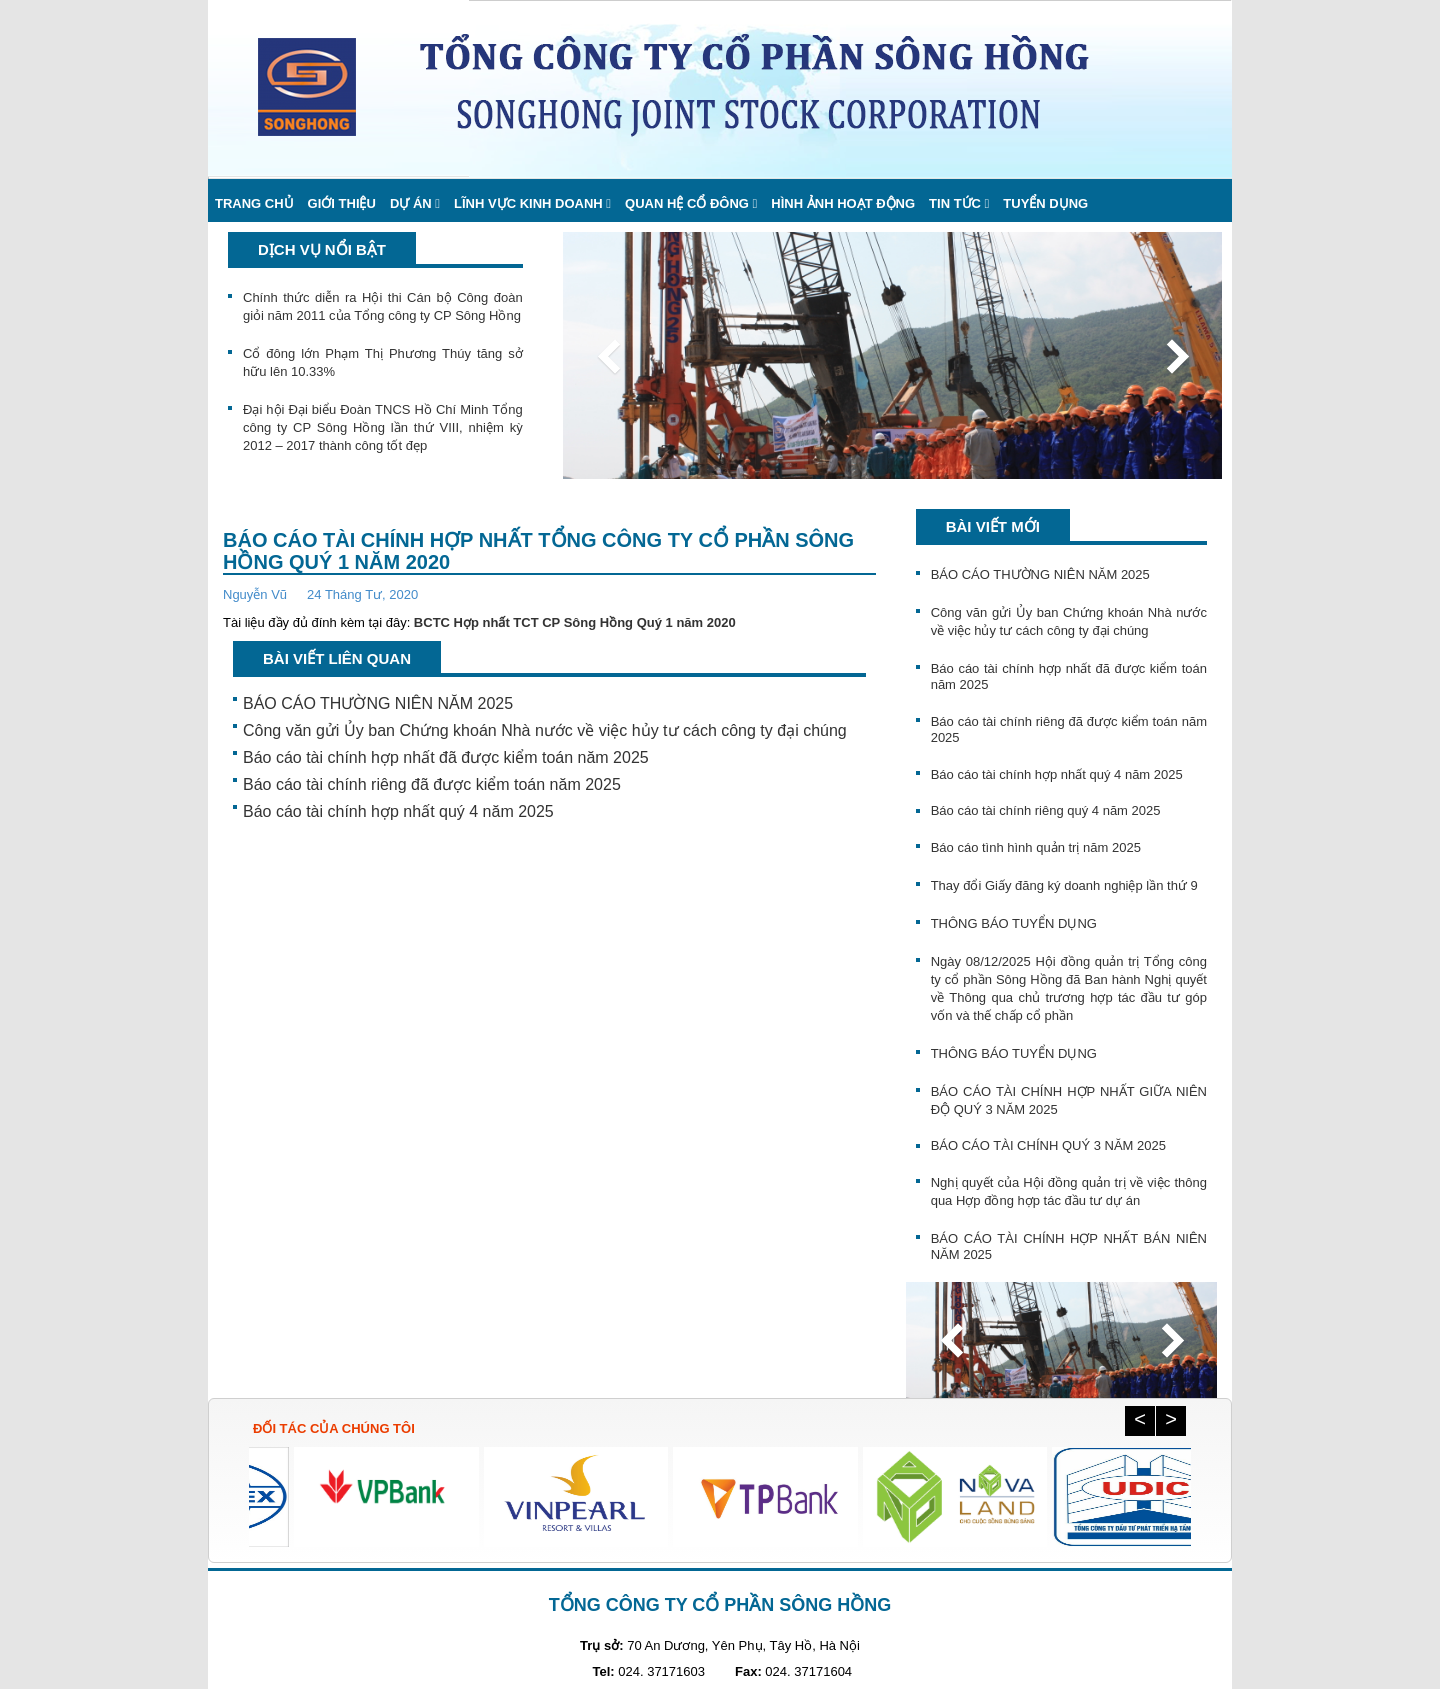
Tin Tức (955, 203)
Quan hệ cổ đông (687, 203)
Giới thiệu (342, 203)
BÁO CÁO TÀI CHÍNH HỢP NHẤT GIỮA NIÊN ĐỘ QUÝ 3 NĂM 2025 (1069, 1100)
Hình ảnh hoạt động (843, 203)
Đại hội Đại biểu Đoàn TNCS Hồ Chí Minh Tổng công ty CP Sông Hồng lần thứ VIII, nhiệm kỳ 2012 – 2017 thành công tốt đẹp (383, 427)
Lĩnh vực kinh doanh (528, 203)
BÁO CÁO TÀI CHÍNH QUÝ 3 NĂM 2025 (1048, 1145)
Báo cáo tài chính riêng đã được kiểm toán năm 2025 (432, 784)
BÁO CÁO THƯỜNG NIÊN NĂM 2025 (378, 703)
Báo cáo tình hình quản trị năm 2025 (1036, 847)
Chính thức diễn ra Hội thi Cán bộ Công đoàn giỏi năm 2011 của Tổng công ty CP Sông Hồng (383, 306)
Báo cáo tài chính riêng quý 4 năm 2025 (1046, 810)
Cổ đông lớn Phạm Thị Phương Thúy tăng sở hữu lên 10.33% (383, 362)
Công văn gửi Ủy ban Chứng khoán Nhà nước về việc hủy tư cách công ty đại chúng (545, 730)
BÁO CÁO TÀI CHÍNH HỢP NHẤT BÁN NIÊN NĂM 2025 (1069, 1246)
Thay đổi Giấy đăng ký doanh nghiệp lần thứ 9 (1064, 885)
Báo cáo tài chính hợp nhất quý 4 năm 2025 (398, 811)
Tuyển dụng (1045, 203)
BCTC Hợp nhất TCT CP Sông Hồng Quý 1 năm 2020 (575, 622)
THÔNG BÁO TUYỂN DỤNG (1014, 923)
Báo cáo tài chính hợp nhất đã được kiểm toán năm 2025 (446, 757)
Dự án (411, 203)
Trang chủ (254, 203)
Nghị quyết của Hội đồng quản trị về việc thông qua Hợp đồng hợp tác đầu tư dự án (1069, 1191)
